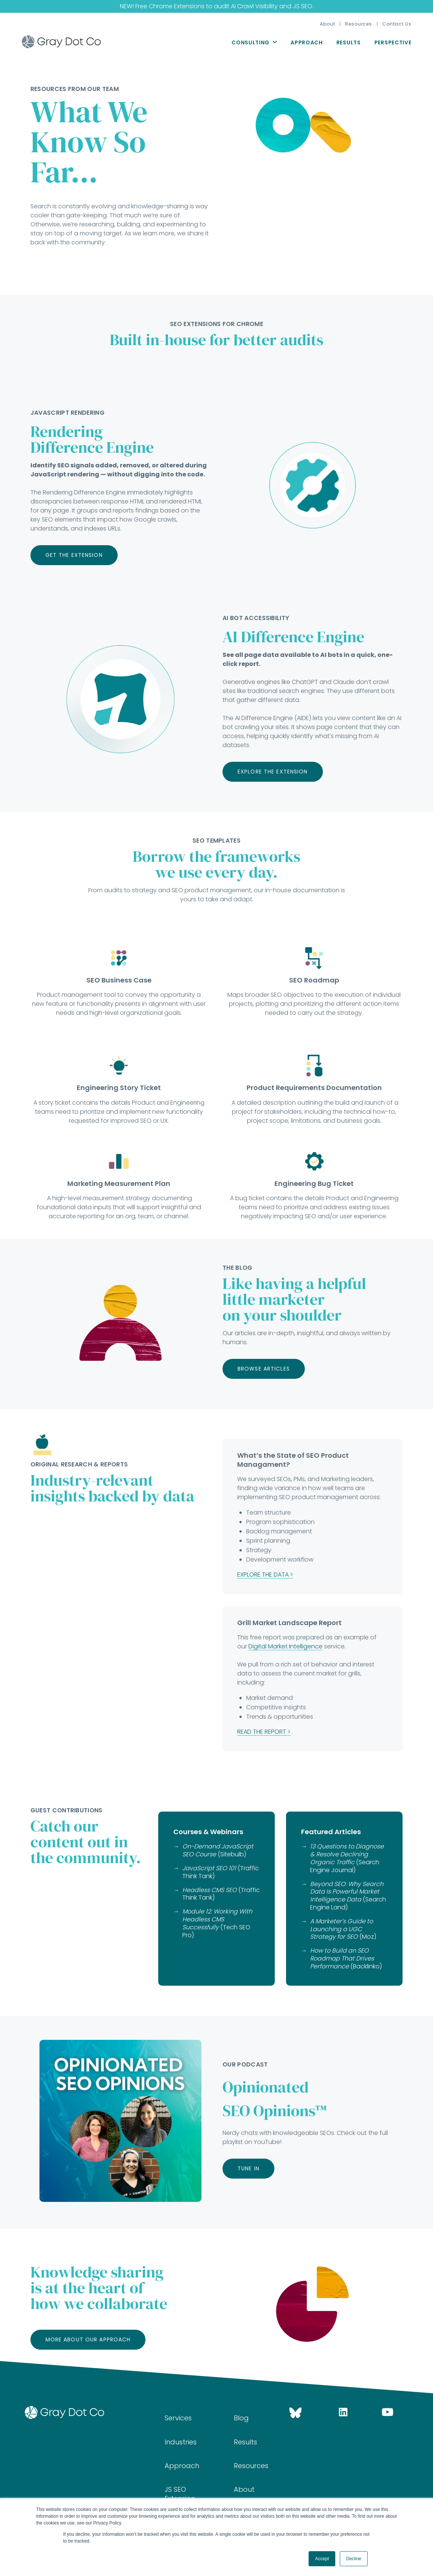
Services (178, 2418)
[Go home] (83, 2412)
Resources (358, 24)
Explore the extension (273, 771)
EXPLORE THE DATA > (265, 1574)
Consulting (250, 42)
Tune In (248, 2168)
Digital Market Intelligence (285, 1646)
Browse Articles (264, 1368)
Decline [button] (353, 2558)
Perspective (393, 42)
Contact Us (396, 24)
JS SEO (302, 6)
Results (348, 42)
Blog (241, 2418)
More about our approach (88, 2339)
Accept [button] (322, 2558)
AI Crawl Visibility (254, 6)
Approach (307, 42)
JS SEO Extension (180, 2494)
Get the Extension (74, 555)
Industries (181, 2442)
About (327, 24)
